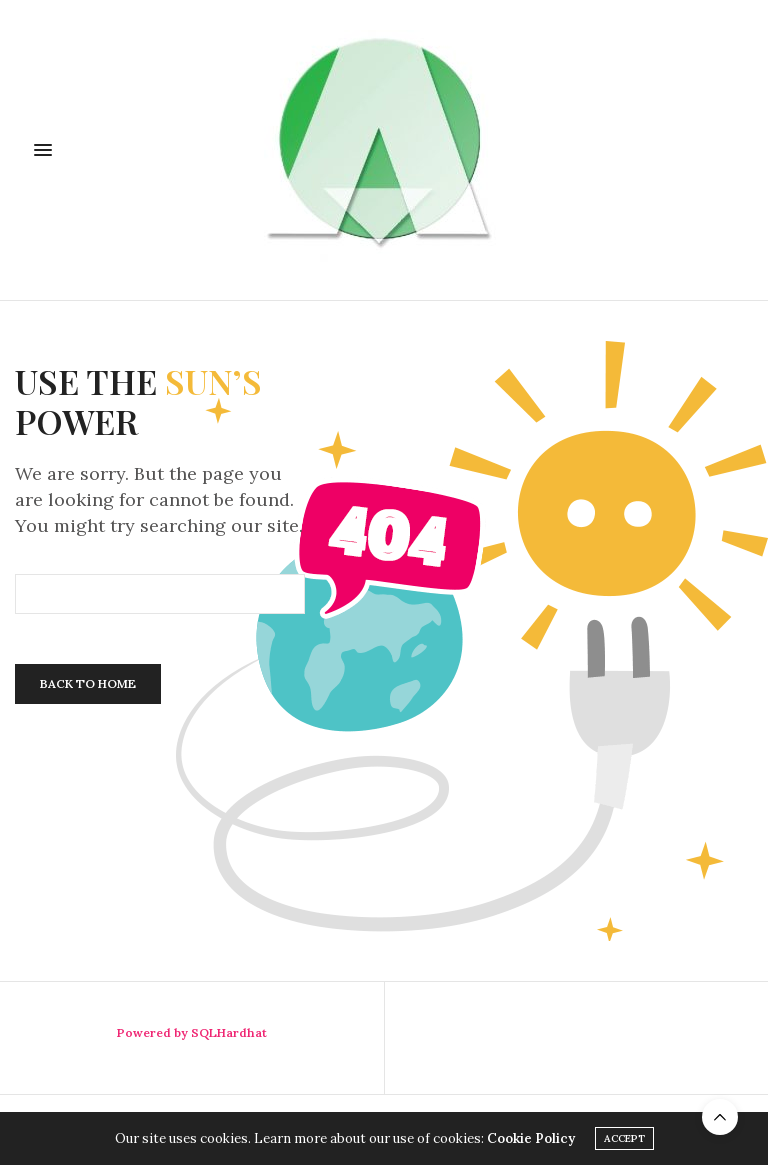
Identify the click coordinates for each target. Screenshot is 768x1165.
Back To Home (88, 683)
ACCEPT (624, 1138)
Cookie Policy (531, 1138)
